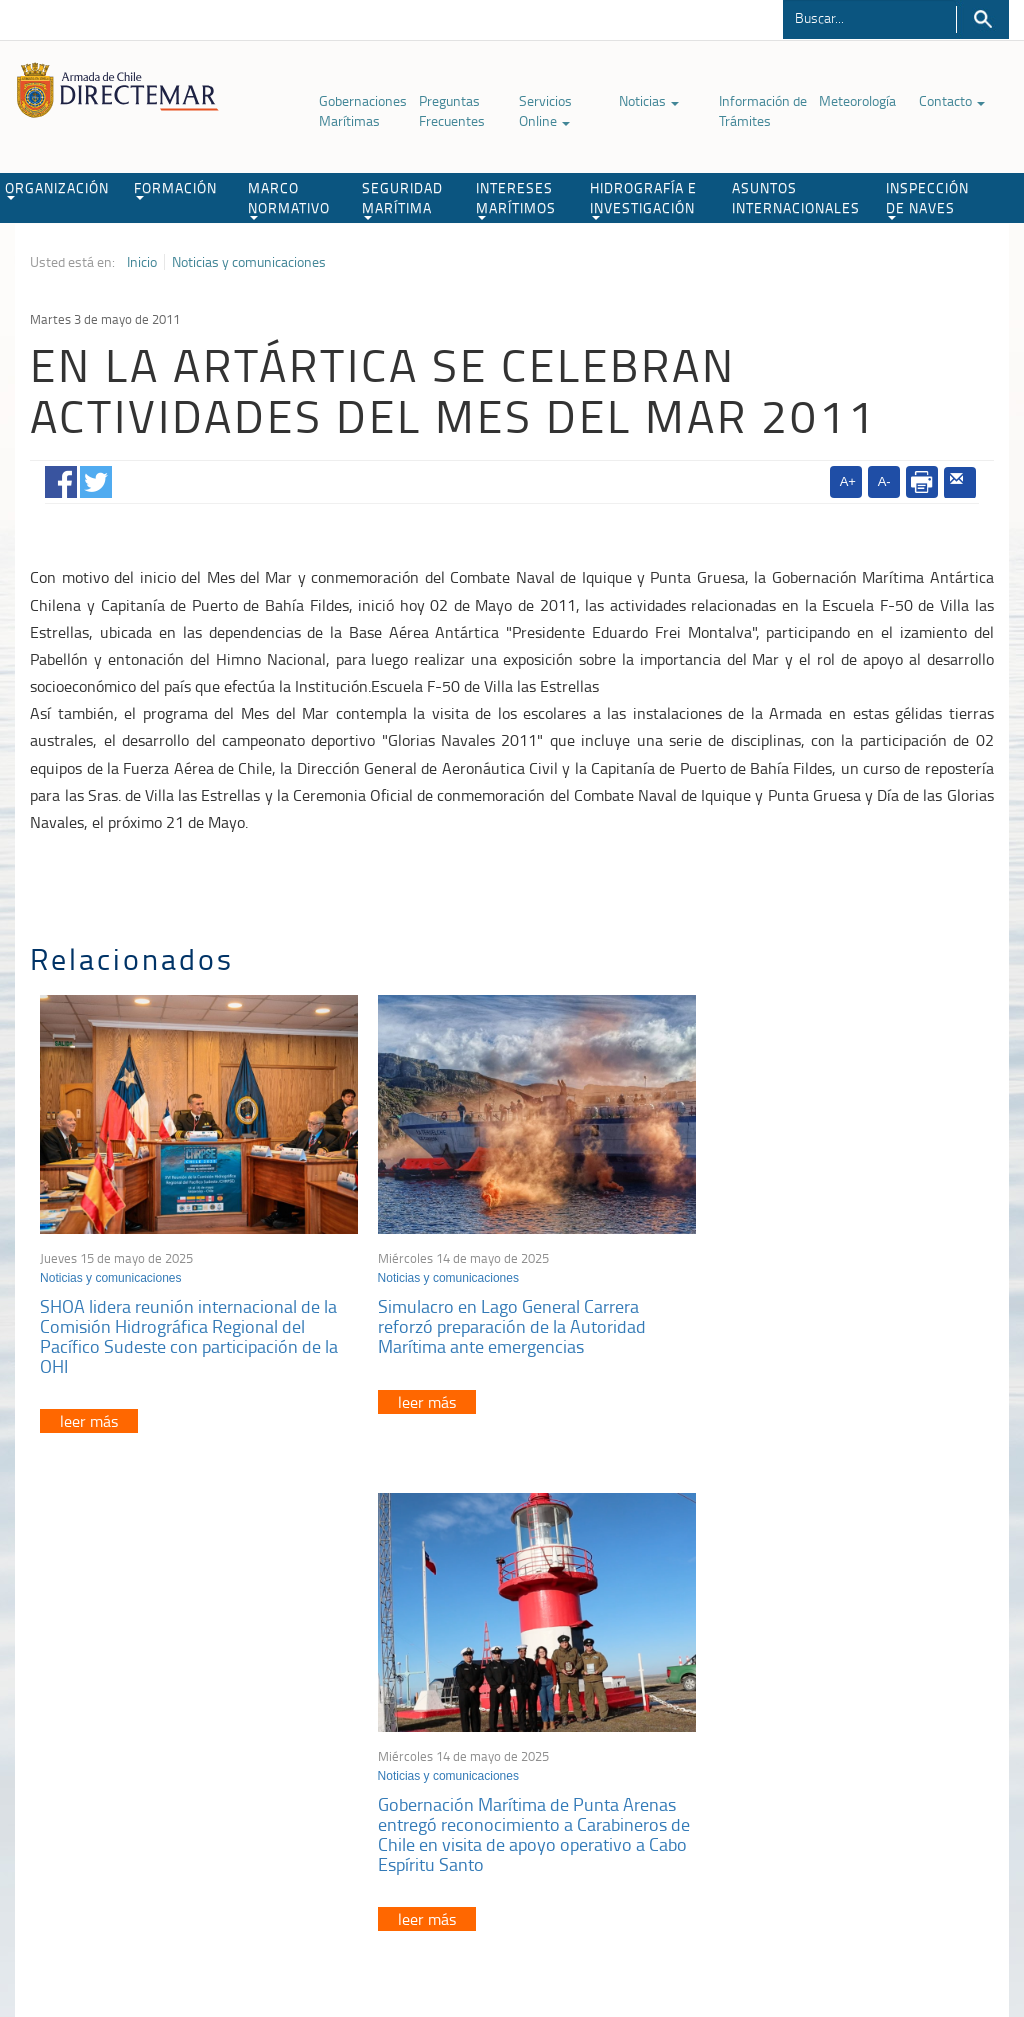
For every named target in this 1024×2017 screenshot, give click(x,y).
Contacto (952, 100)
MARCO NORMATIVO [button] (289, 199)
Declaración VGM (820, 1739)
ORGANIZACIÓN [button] (57, 189)
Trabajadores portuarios (839, 1714)
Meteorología (857, 100)
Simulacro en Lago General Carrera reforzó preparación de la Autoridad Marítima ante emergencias (495, 1313)
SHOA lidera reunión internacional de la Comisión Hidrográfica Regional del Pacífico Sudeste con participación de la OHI (189, 1322)
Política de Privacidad (106, 1914)
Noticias (649, 100)
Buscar (982, 19)
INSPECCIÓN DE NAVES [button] (927, 199)
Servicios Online (545, 110)
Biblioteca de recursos (241, 1914)
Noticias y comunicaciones (249, 262)
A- (884, 481)
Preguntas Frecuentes (452, 110)
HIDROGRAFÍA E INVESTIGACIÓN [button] (643, 199)
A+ (848, 481)
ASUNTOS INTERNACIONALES (796, 197)
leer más (89, 1408)
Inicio (142, 262)
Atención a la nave (823, 1689)
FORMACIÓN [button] (175, 189)
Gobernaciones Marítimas (363, 110)
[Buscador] (869, 17)
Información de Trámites (763, 110)
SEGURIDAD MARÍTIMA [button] (402, 199)
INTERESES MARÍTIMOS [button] (516, 199)
